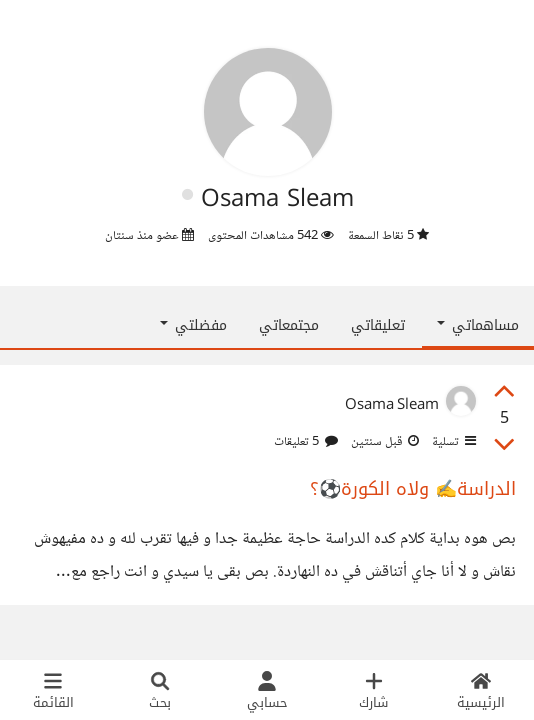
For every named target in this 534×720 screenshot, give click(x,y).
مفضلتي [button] (193, 325)
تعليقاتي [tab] (378, 325)
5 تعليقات (306, 442)
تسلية (452, 442)
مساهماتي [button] (478, 325)
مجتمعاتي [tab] (289, 325)
